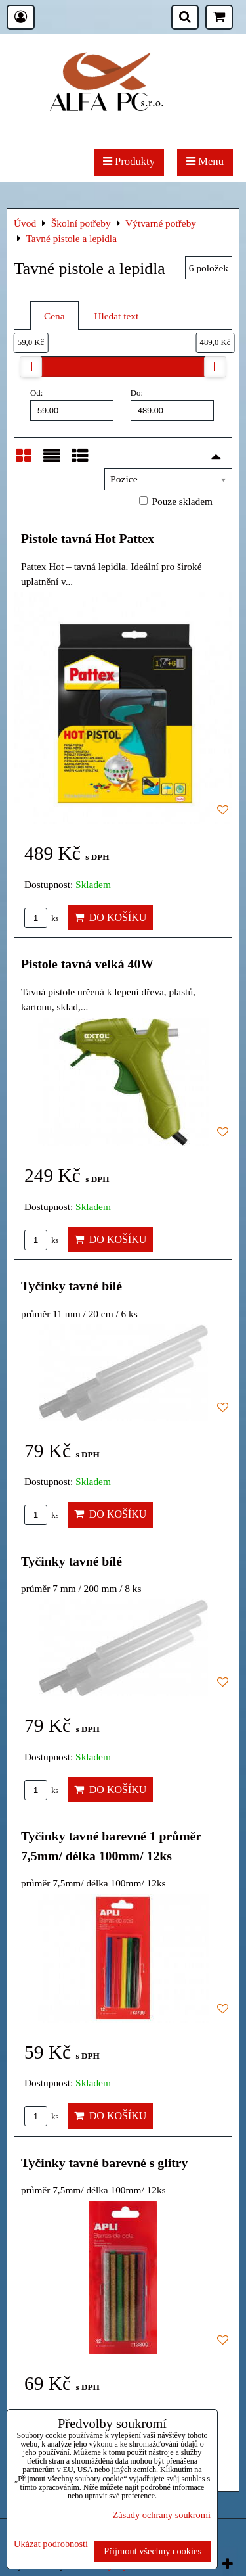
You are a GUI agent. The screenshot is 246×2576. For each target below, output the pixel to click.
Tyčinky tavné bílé (71, 1285)
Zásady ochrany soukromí (162, 2515)
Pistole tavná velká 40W (87, 963)
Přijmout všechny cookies (152, 2551)
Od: (71, 404)
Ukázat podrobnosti (51, 2544)
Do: (172, 404)
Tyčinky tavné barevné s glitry (104, 2162)
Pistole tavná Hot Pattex (87, 538)
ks (41, 918)
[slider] (31, 366)
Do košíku (110, 917)
